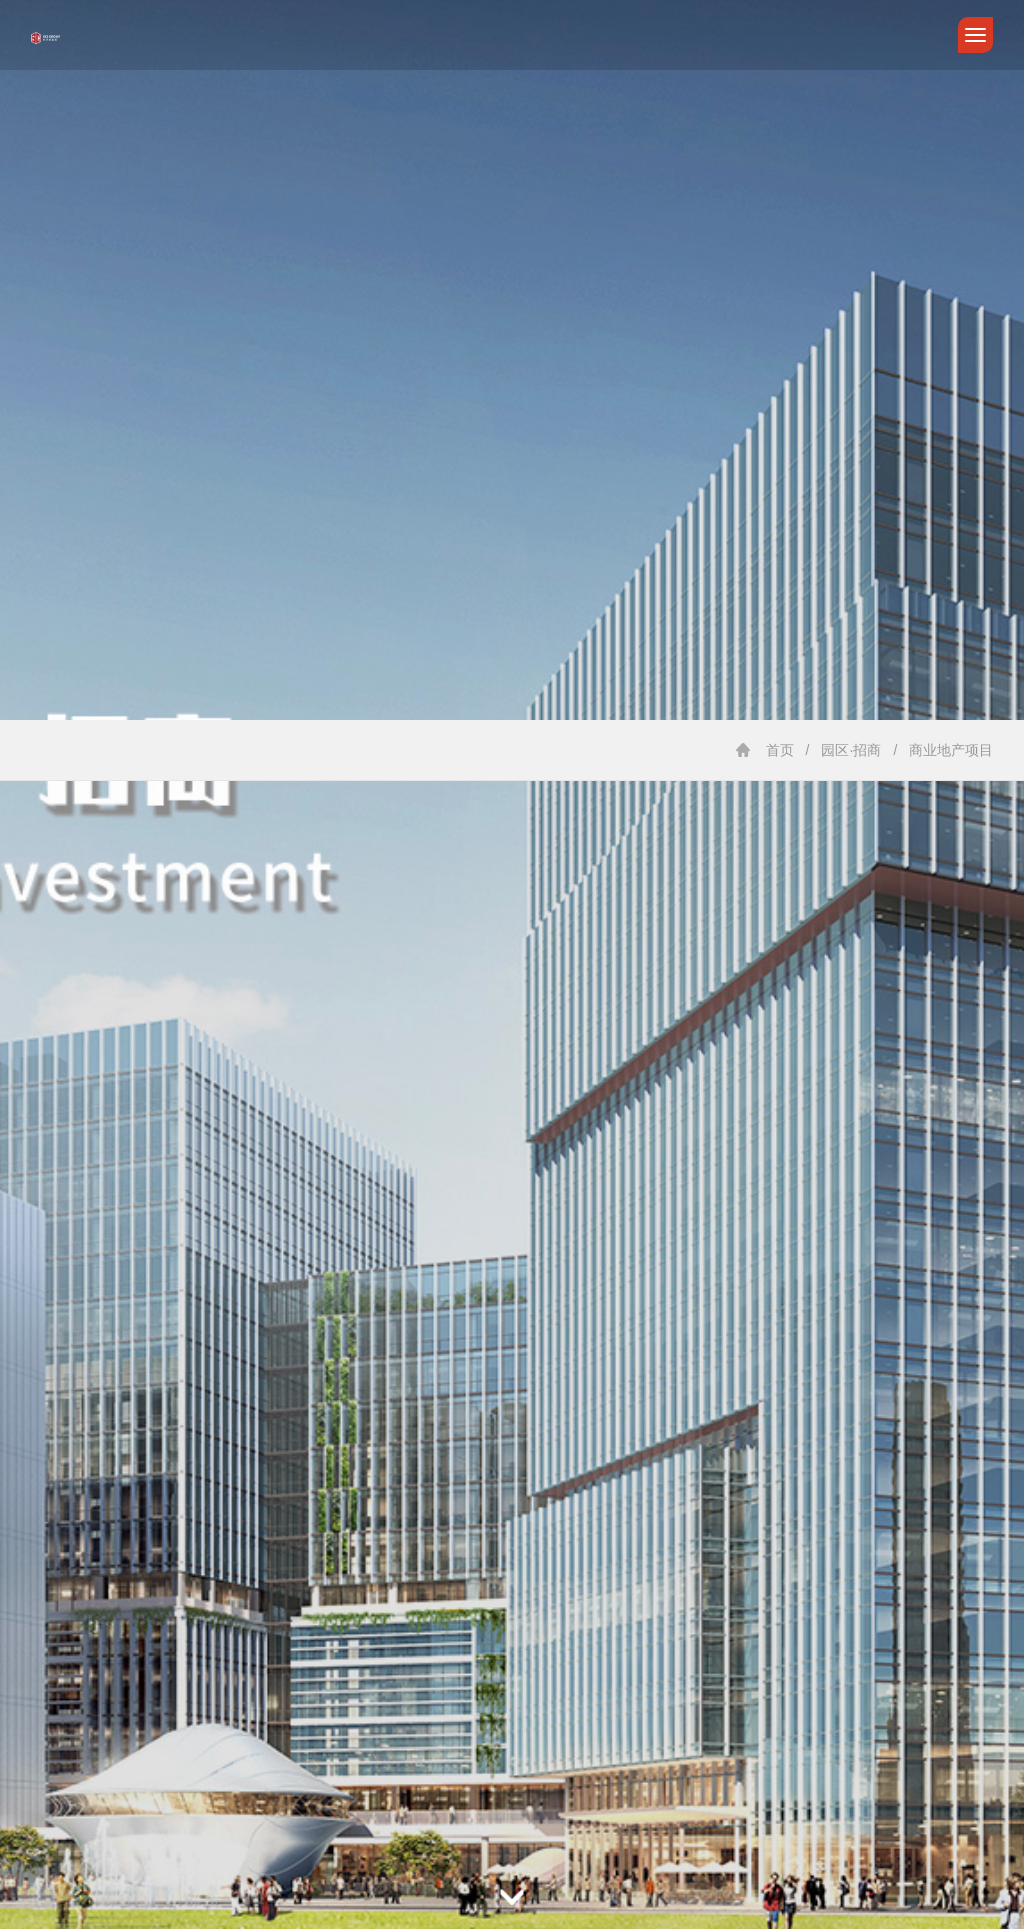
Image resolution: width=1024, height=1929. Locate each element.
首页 (780, 750)
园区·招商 (851, 750)
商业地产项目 (951, 750)
